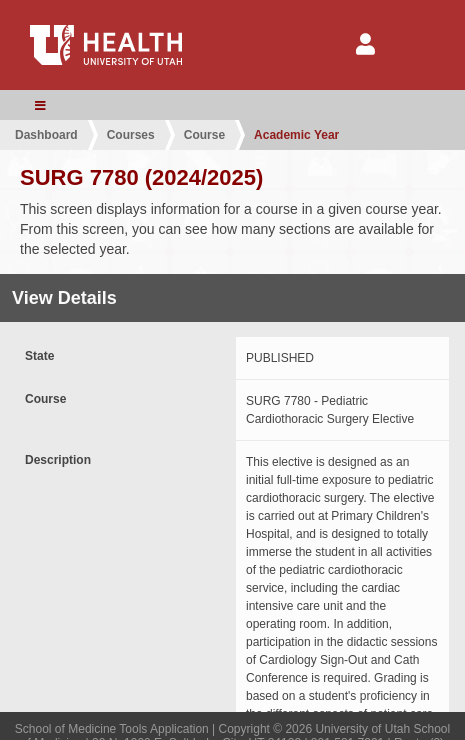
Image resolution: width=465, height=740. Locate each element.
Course (204, 135)
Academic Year (296, 135)
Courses (131, 135)
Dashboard (46, 135)
